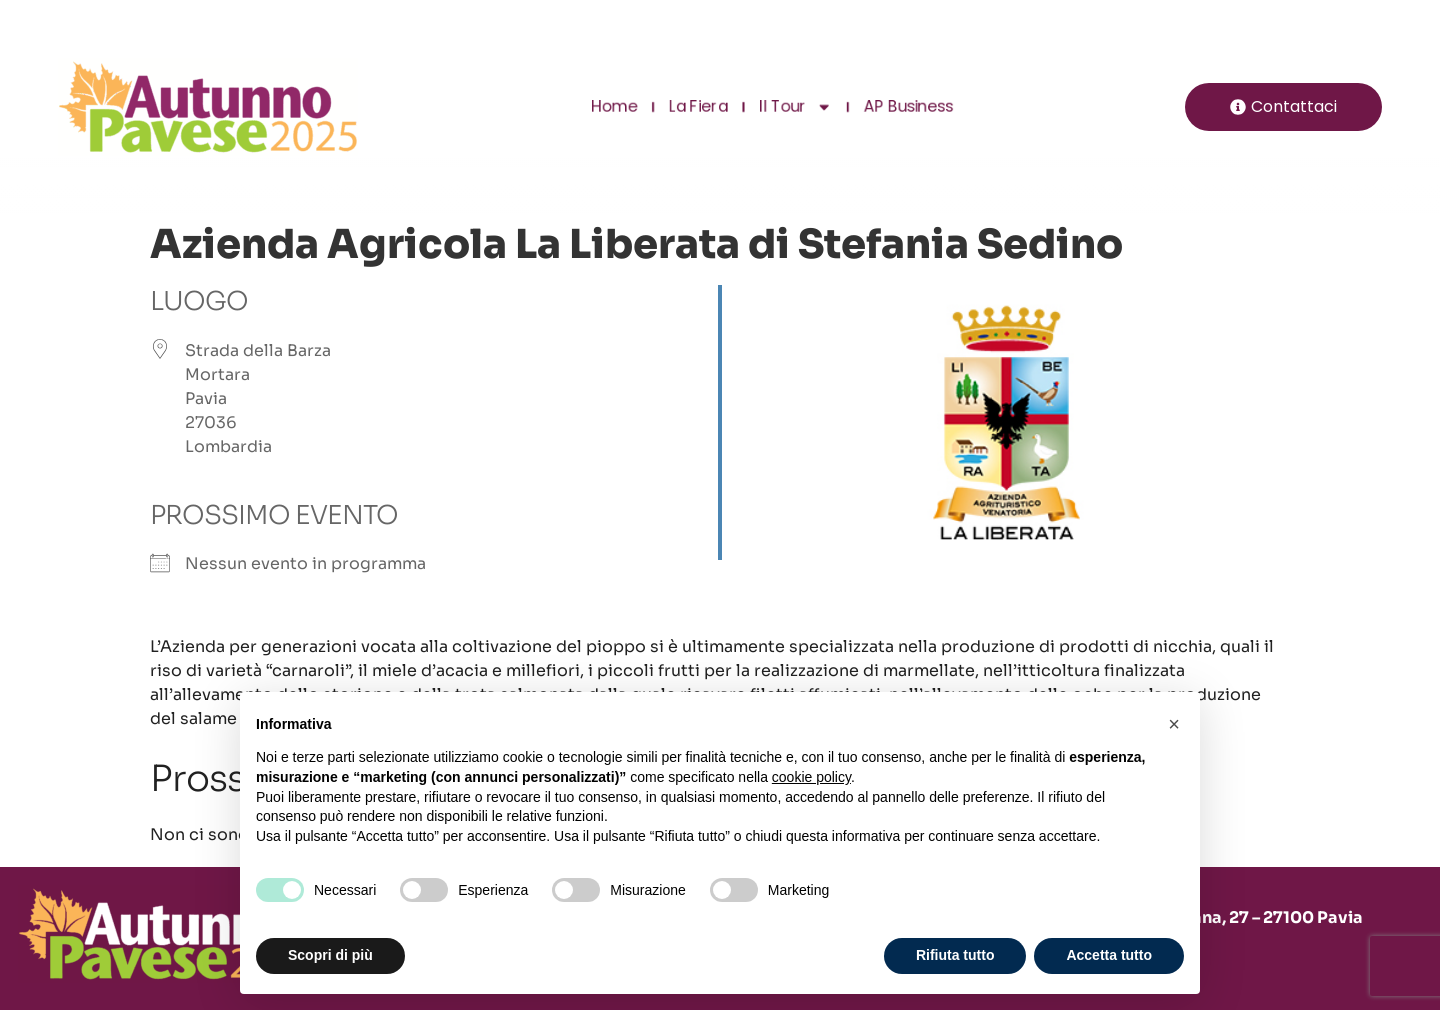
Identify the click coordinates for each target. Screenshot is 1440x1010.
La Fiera (698, 106)
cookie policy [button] (811, 777)
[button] (1174, 724)
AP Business (906, 106)
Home (615, 106)
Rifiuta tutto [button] (955, 955)
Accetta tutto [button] (1109, 955)
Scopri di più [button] (330, 955)
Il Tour (795, 106)
